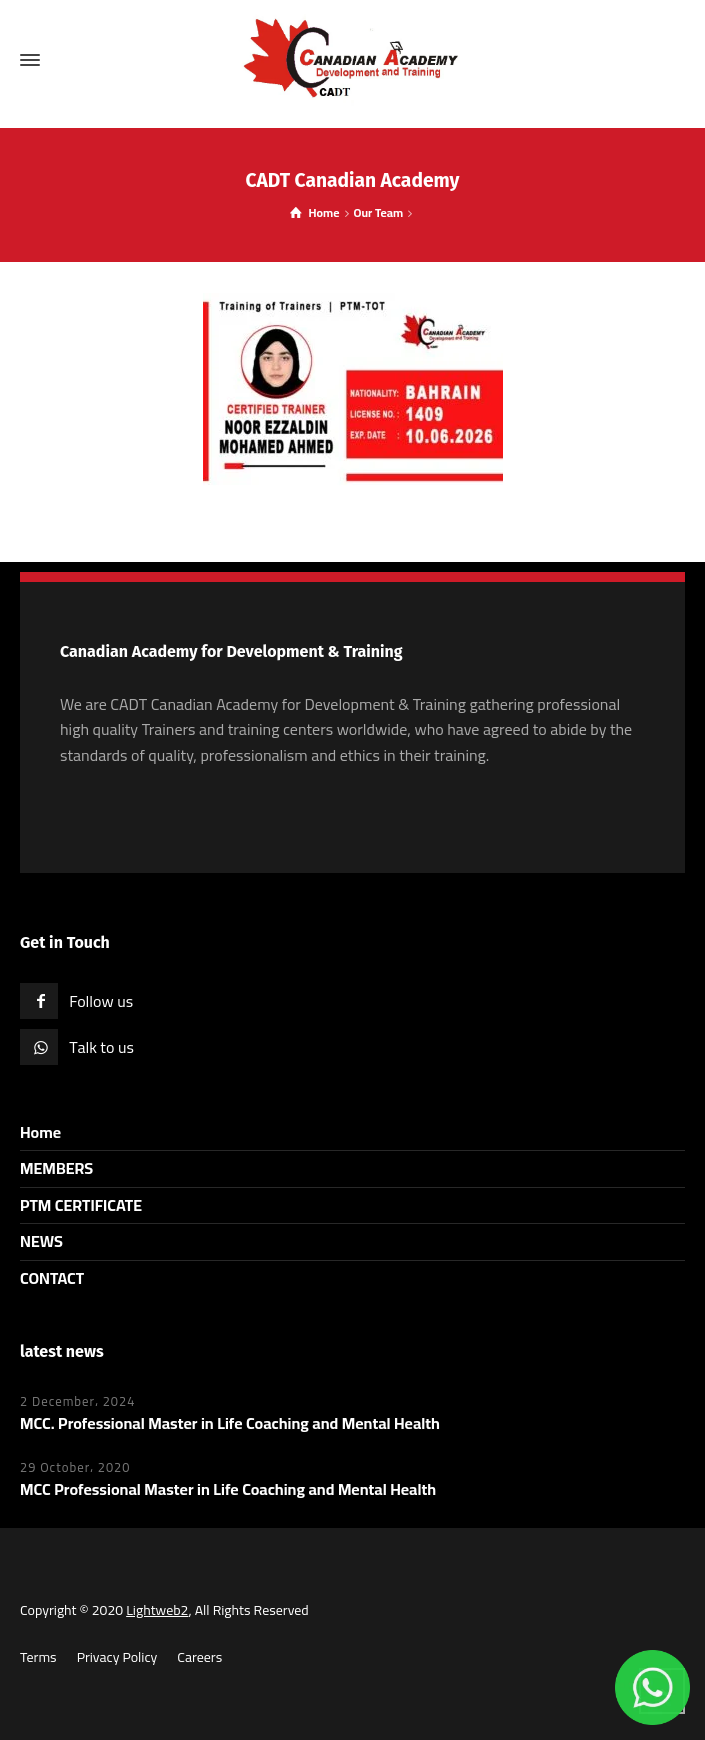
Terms (38, 1657)
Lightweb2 (157, 1610)
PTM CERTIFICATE (81, 1205)
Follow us (101, 1001)
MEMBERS (56, 1168)
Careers (199, 1657)
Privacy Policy (117, 1657)
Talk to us (101, 1047)
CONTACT (52, 1278)
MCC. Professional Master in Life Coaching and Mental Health (230, 1423)
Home (40, 1132)
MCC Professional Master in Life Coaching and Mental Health (228, 1489)
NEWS (41, 1241)
